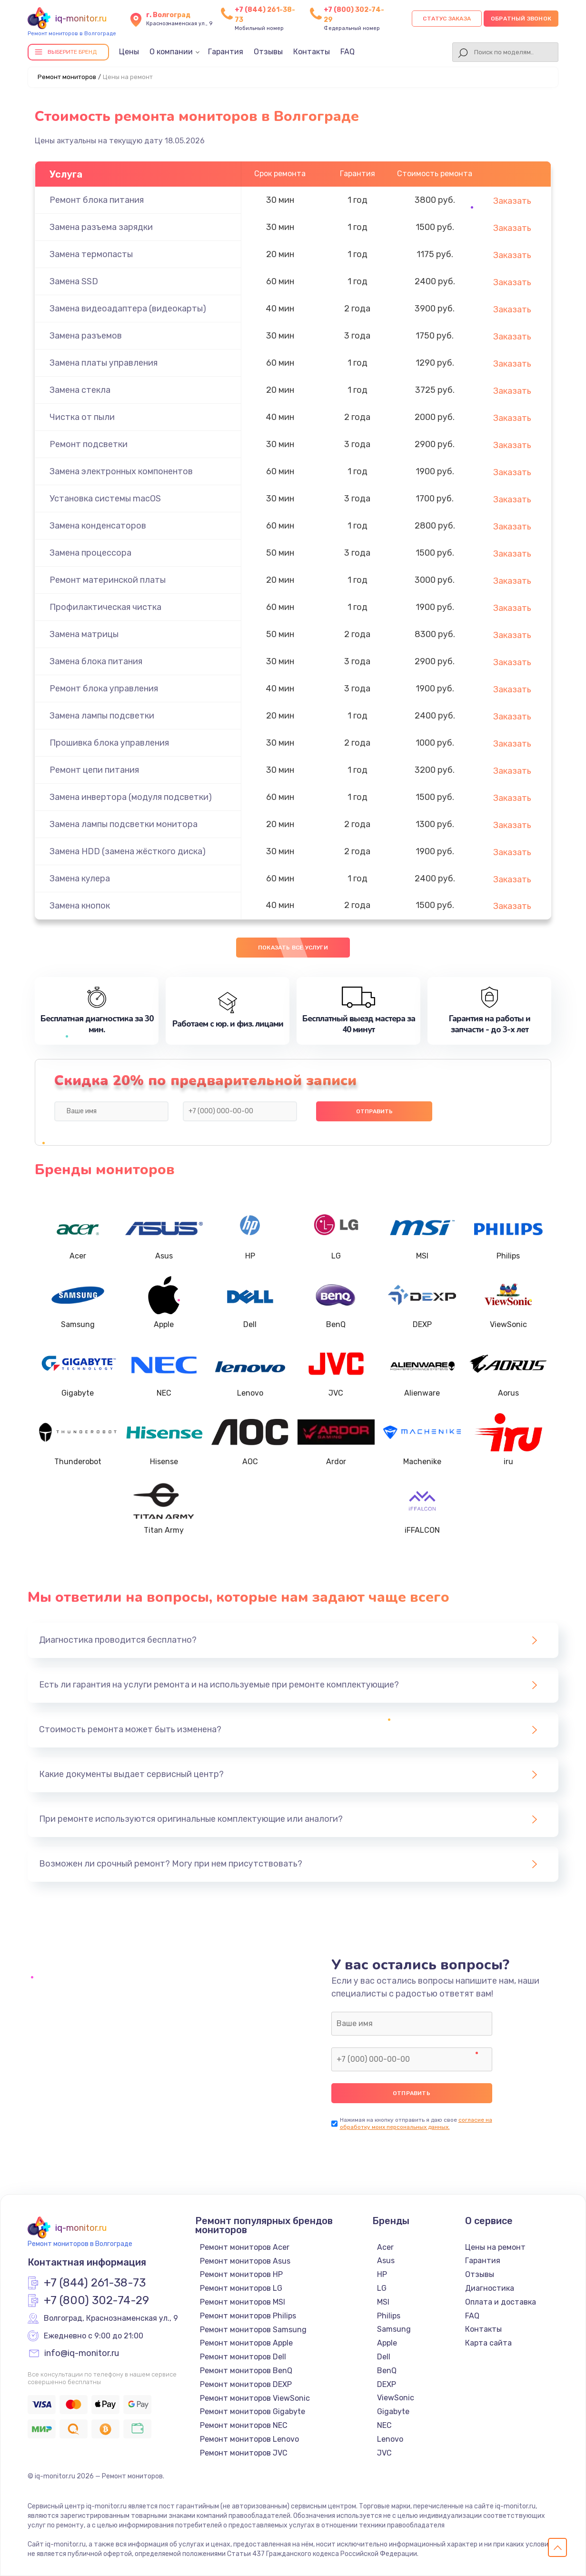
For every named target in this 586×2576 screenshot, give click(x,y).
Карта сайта (488, 2342)
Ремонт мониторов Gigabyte (252, 2411)
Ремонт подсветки (89, 444)
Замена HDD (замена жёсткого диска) (128, 851)
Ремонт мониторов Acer (244, 2247)
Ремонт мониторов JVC (244, 2452)
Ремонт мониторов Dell (243, 2356)
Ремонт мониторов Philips (248, 2315)
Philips (388, 2315)
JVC (384, 2452)
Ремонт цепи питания (94, 770)
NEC (384, 2425)
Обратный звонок (521, 18)
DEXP (386, 2384)
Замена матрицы (84, 634)
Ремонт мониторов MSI (242, 2301)
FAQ (347, 51)
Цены (129, 51)
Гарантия (225, 51)
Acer (385, 2247)
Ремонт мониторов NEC (244, 2425)
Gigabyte (393, 2411)
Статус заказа (447, 18)
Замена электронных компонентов (121, 471)
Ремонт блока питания (97, 200)
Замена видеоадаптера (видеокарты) (128, 308)
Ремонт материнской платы (108, 580)
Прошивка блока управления (109, 743)
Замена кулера (80, 878)
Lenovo (390, 2439)
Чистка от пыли (82, 417)
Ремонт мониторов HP (241, 2274)
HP (382, 2274)
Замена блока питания (96, 661)
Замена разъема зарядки (101, 227)
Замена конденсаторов (98, 525)
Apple (387, 2342)
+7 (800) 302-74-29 (96, 2301)
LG (382, 2288)
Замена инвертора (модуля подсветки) (131, 797)
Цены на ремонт (495, 2247)
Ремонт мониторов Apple (246, 2342)
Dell (383, 2356)
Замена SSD (74, 281)
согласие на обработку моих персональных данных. (416, 2123)
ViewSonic (395, 2397)
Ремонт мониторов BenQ (246, 2370)
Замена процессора (90, 553)
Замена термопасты (91, 254)
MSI (383, 2301)
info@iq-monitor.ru (81, 2353)
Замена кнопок (80, 905)
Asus (386, 2260)
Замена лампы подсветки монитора (124, 824)
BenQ (387, 2370)
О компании (171, 51)
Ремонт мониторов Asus (245, 2261)
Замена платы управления (104, 363)
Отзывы (268, 51)
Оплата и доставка (500, 2301)
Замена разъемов (86, 335)
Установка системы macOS (105, 498)
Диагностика (489, 2288)
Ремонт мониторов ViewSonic (255, 2398)
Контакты (311, 51)
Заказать (512, 201)
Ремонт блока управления (104, 688)
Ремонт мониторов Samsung (253, 2329)
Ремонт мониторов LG (241, 2288)
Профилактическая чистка (105, 607)
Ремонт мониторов (67, 76)
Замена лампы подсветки (102, 715)
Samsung (394, 2329)
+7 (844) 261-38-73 (95, 2283)
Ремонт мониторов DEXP (246, 2384)
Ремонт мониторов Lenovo (249, 2439)
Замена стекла (80, 390)
